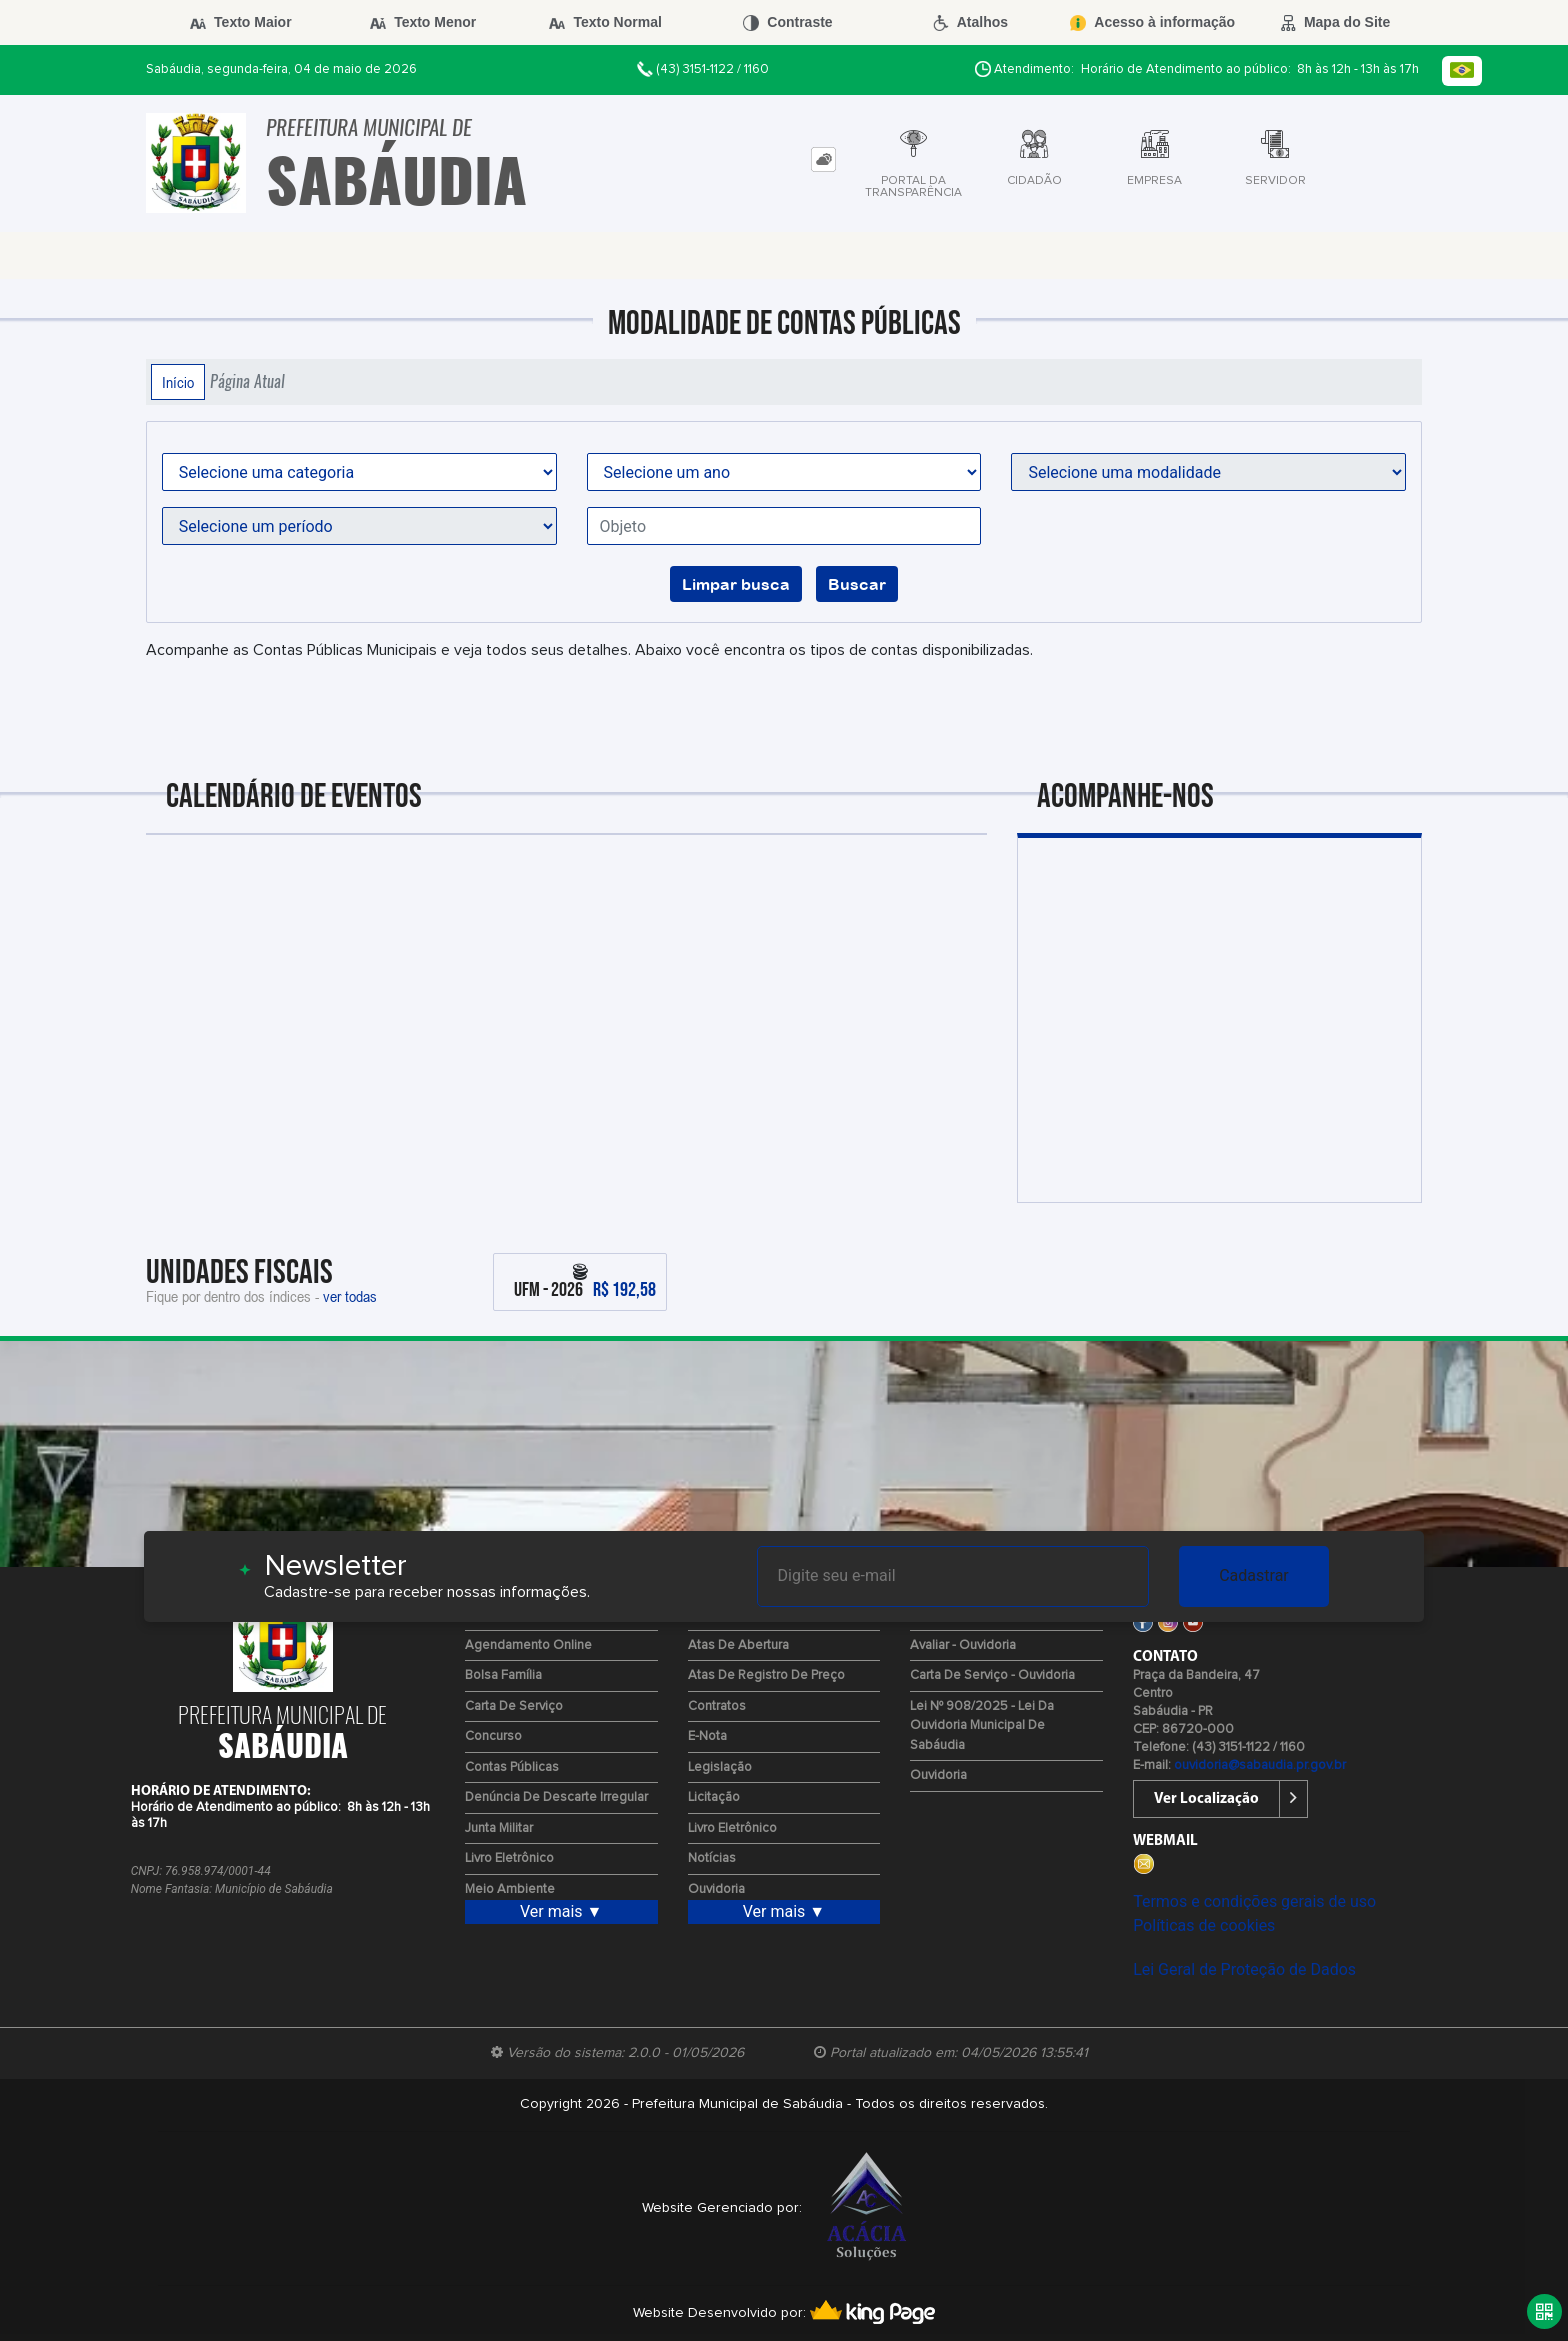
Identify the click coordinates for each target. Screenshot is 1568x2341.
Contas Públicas (512, 1767)
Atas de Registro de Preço (766, 1675)
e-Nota (707, 1736)
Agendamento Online (528, 1645)
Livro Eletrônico (509, 1858)
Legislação (720, 1767)
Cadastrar (1254, 1575)
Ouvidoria (716, 1889)
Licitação (714, 1797)
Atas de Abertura (738, 1645)
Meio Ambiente (510, 1889)
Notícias (712, 1858)
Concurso (493, 1736)
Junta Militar (499, 1828)
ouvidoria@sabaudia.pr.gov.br (1260, 1765)
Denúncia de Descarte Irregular (556, 1797)
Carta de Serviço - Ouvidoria (992, 1675)
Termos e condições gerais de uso (1254, 1901)
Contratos (717, 1706)
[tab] (823, 159)
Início (178, 382)
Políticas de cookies (1204, 1925)
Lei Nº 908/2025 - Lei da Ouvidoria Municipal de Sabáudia (982, 1726)
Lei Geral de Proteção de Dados (1244, 1969)
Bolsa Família (503, 1675)
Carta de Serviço (514, 1706)
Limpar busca (736, 584)
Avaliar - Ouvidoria (963, 1645)
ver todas (350, 1296)
